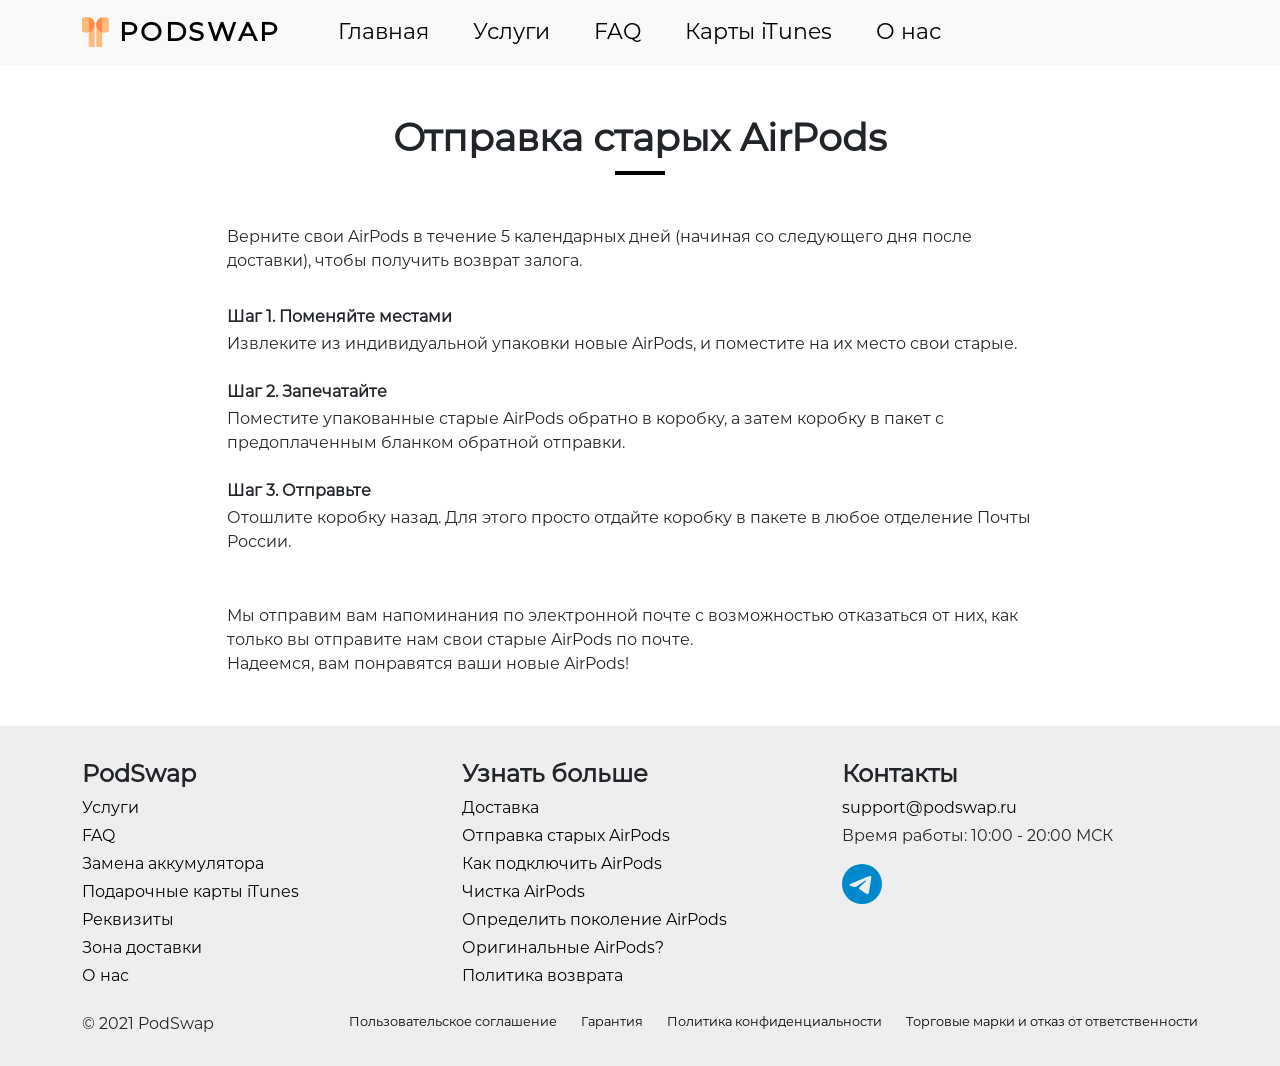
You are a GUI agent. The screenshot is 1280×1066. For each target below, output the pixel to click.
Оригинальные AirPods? (563, 947)
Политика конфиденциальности (774, 1021)
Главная (383, 31)
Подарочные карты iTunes (190, 891)
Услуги (511, 31)
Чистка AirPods (523, 891)
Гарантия (612, 1021)
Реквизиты (128, 919)
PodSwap (181, 32)
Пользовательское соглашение (453, 1021)
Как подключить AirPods (562, 863)
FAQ (617, 31)
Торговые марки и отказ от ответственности (1052, 1021)
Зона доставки (142, 947)
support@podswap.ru (929, 807)
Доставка (500, 807)
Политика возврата (542, 975)
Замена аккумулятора (173, 863)
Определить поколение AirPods (594, 919)
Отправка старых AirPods (566, 835)
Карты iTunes (758, 31)
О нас (908, 31)
